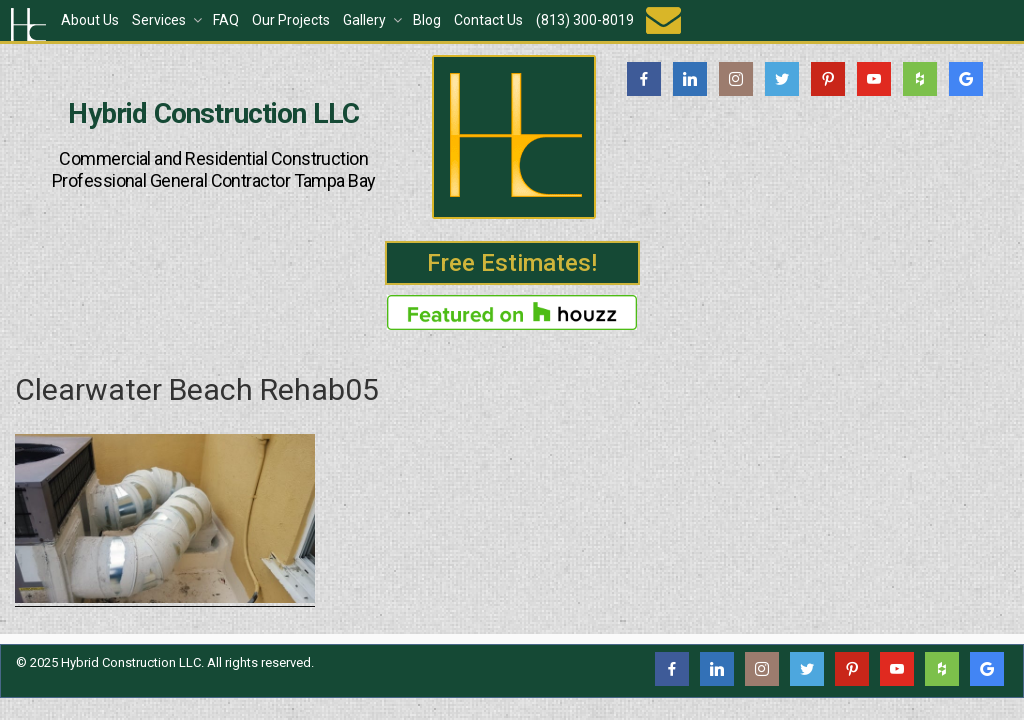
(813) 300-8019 (585, 20)
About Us (90, 20)
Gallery (374, 20)
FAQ (226, 20)
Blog (427, 20)
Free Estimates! (512, 263)
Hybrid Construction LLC (213, 114)
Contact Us (488, 20)
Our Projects (291, 20)
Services (168, 20)
